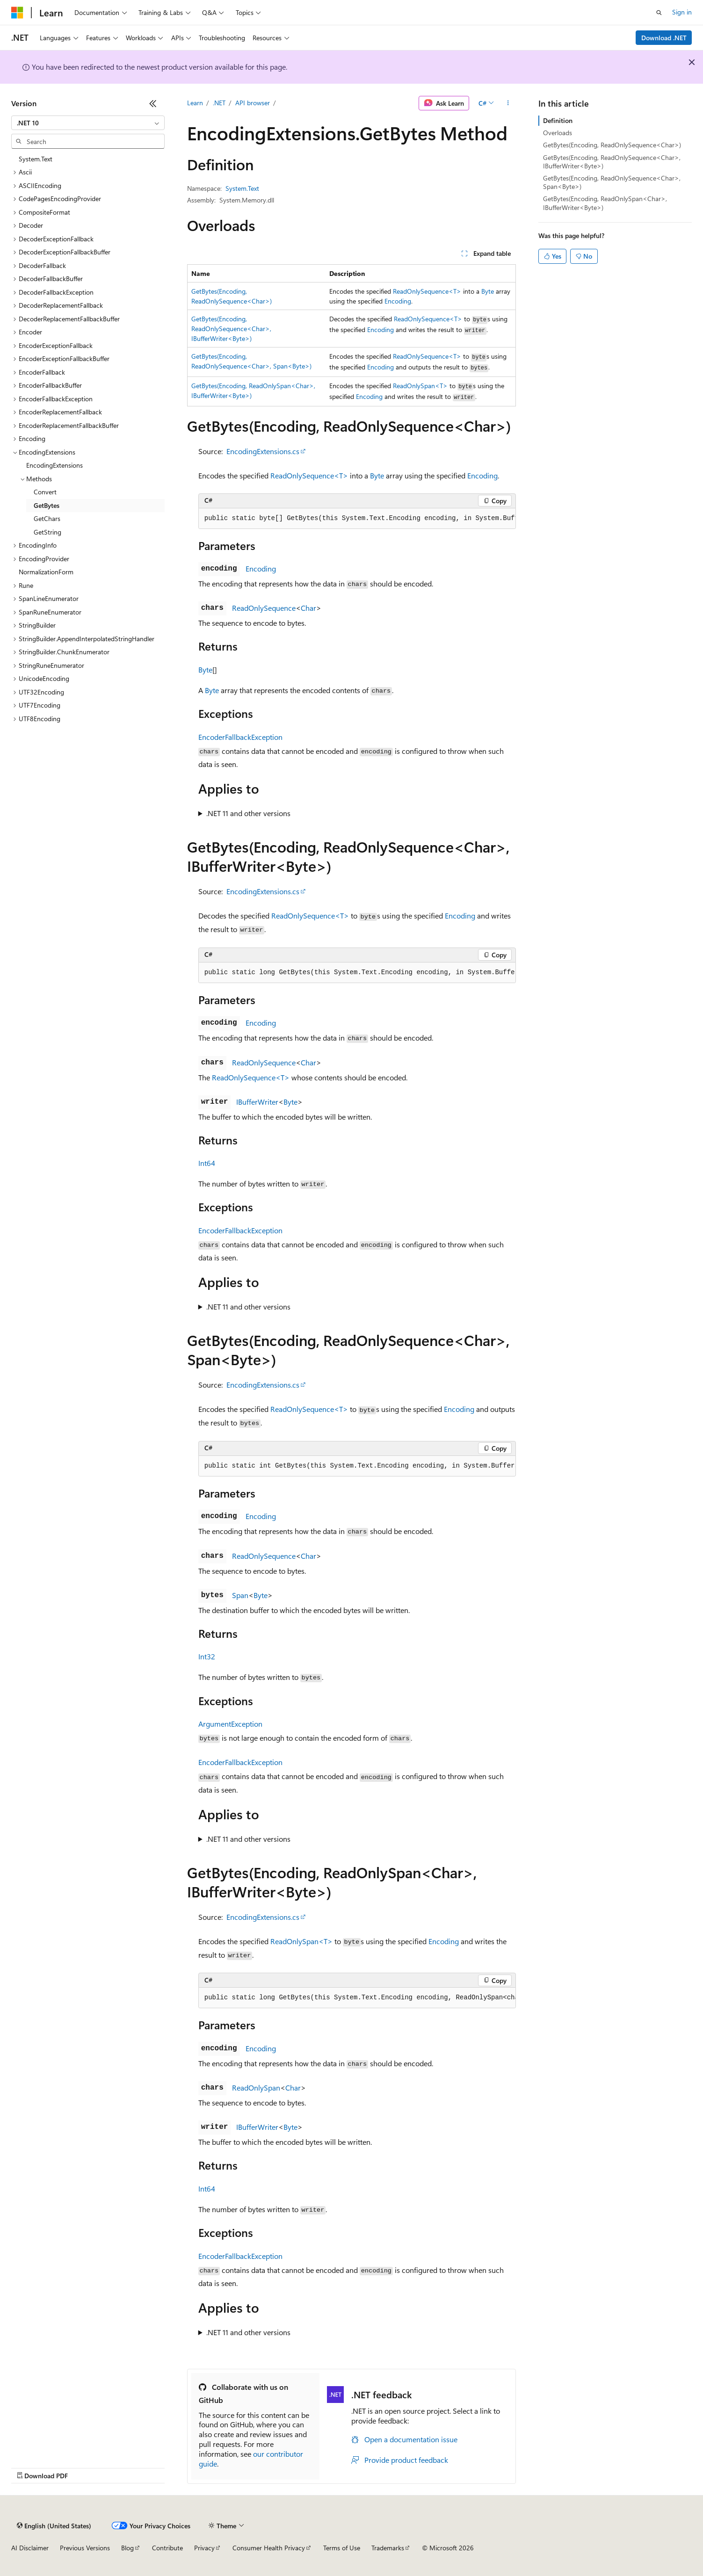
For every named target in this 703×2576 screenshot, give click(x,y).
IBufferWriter (257, 1102)
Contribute (167, 2547)
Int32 (206, 1656)
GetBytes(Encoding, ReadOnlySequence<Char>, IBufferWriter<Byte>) (231, 328)
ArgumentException (230, 1724)
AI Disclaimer (30, 2547)
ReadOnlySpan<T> (420, 385)
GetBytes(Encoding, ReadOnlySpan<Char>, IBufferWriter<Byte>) (605, 202)
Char (308, 608)
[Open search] (659, 12)
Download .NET (664, 37)
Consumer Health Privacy (268, 2547)
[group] (357, 518)
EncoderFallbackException (240, 737)
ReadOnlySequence (264, 608)
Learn (195, 102)
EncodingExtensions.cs (262, 451)
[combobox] (88, 123)
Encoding (397, 301)
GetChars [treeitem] (47, 518)
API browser (252, 102)
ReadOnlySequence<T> (427, 291)
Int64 (206, 1163)
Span (240, 1595)
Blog (127, 2547)
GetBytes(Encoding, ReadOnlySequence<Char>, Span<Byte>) (612, 182)
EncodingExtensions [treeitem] (54, 465)
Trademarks (387, 2547)
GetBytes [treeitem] (46, 505)
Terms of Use (341, 2547)
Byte (487, 291)
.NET (219, 102)
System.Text (242, 188)
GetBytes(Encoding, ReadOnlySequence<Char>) (612, 144)
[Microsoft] (17, 13)
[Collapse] (153, 103)
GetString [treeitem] (47, 532)
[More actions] (508, 103)
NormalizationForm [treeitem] (46, 571)
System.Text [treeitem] (35, 158)
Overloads (557, 132)
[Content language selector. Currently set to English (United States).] (54, 2525)
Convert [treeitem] (45, 491)
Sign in (682, 11)
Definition (558, 120)
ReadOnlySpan (256, 2087)
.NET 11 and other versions (248, 813)
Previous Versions (85, 2547)
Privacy (204, 2547)
